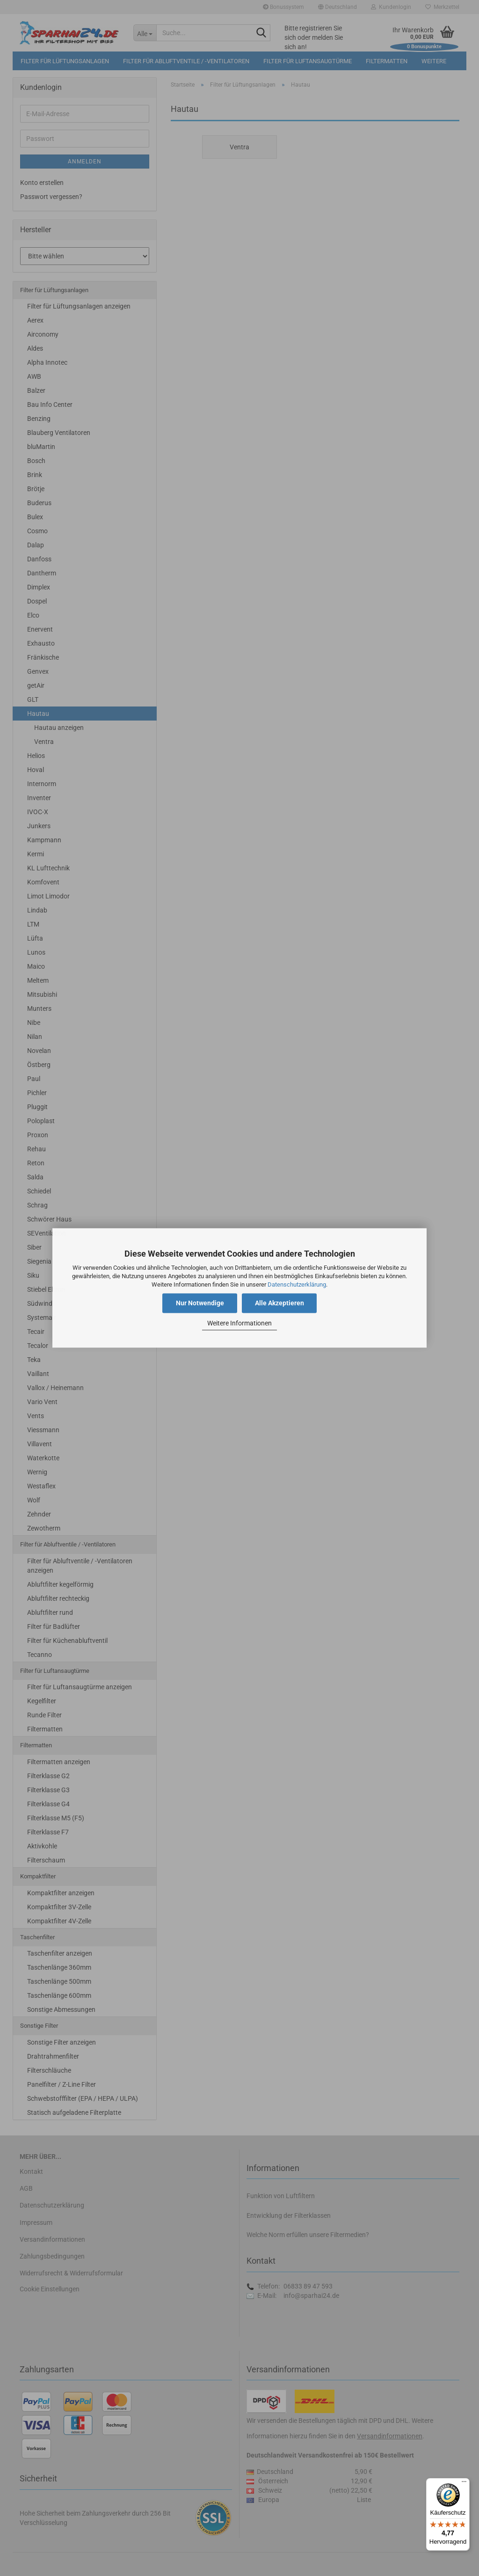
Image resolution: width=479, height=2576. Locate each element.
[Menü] (464, 2483)
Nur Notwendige (200, 1303)
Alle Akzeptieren (279, 1303)
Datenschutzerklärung (297, 1284)
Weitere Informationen (239, 1323)
